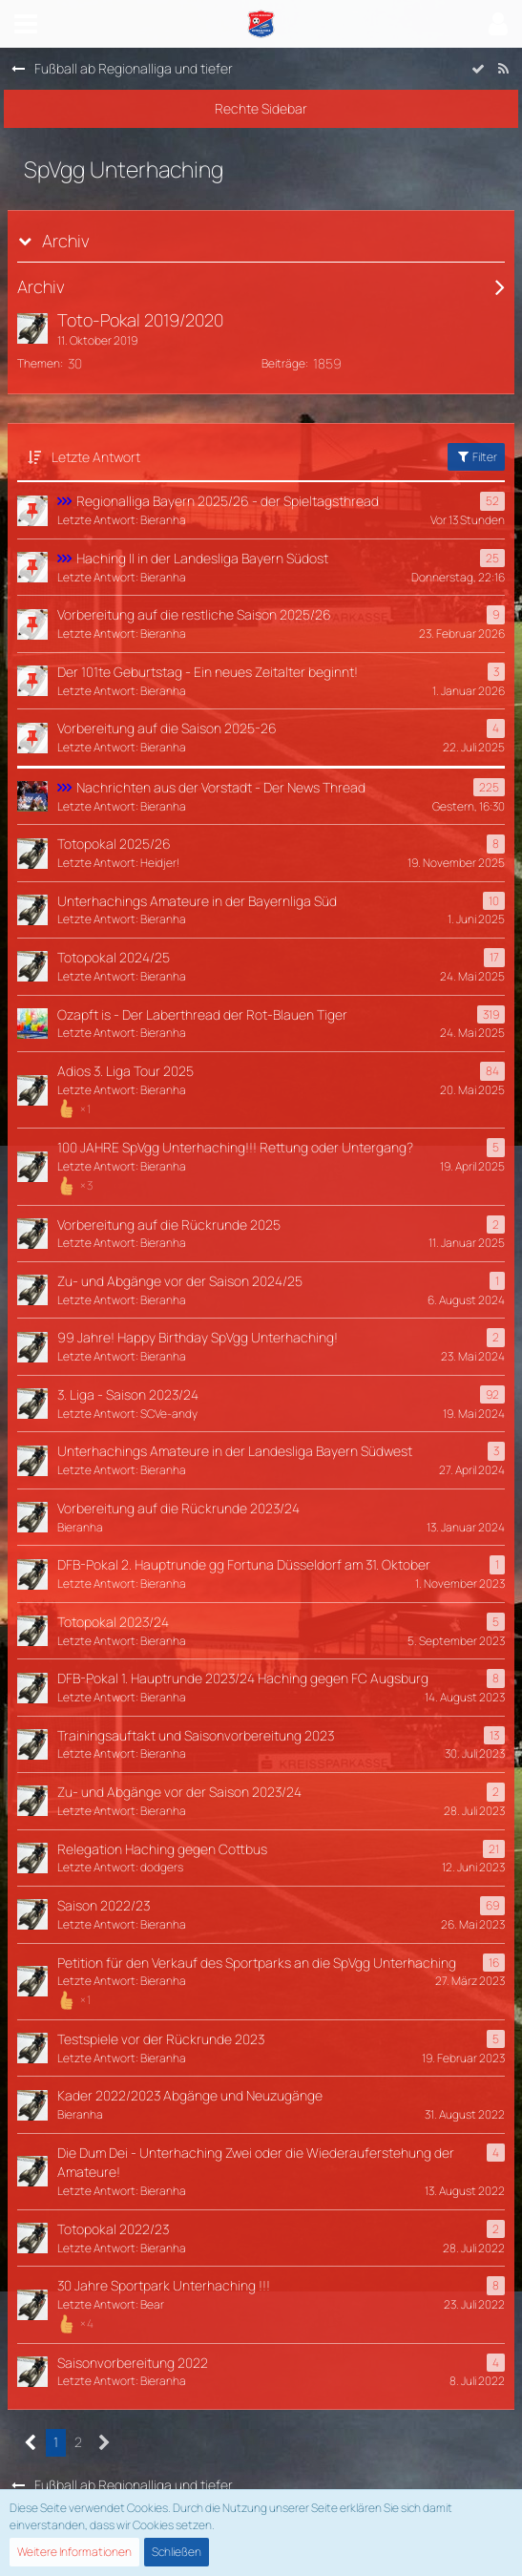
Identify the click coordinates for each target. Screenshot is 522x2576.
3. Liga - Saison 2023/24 (127, 1394)
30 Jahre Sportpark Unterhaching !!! (163, 2285)
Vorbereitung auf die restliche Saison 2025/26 (194, 614)
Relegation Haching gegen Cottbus (162, 1849)
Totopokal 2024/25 (113, 957)
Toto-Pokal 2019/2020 (140, 319)
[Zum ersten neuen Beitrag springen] (32, 328)
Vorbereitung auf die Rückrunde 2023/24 (178, 1508)
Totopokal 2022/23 (113, 2229)
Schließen (176, 2552)
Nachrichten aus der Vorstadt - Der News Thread (220, 787)
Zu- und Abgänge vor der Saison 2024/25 (180, 1281)
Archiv (66, 241)
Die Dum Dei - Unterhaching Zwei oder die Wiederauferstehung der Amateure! (255, 2162)
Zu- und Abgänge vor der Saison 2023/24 (179, 1792)
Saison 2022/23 (103, 1905)
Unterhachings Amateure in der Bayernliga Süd (197, 901)
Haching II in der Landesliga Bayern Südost (202, 558)
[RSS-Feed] (503, 69)
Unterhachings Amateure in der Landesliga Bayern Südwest (234, 1451)
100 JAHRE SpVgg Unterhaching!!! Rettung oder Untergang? (235, 1147)
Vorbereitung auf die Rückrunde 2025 (169, 1224)
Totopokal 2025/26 (114, 843)
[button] (26, 24)
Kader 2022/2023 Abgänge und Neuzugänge (190, 2095)
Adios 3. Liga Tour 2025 (125, 1071)
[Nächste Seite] (104, 2443)
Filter (476, 457)
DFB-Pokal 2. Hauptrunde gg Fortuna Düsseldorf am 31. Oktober (243, 1564)
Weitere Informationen (74, 2552)
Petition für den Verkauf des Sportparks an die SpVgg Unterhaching (256, 1962)
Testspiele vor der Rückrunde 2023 (160, 2039)
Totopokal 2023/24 (113, 1622)
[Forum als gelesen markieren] (478, 69)
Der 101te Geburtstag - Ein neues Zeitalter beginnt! (207, 672)
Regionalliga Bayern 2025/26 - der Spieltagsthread (227, 501)
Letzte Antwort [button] (96, 457)
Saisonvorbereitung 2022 (132, 2363)
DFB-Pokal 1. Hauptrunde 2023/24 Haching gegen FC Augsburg (242, 1678)
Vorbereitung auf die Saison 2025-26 (167, 728)
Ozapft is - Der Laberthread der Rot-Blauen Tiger (202, 1014)
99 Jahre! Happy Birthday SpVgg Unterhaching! (197, 1337)
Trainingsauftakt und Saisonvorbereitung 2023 (195, 1735)
